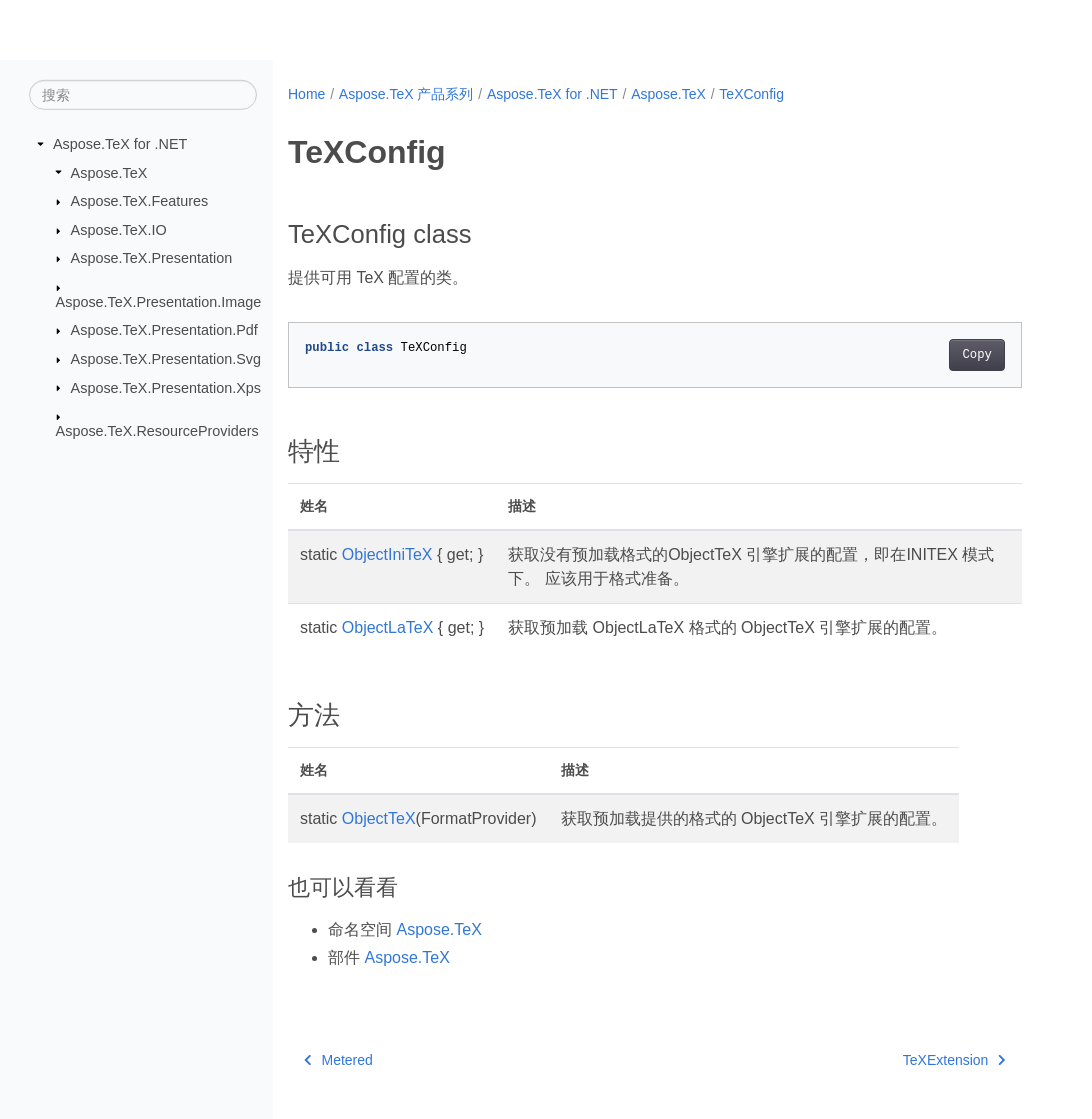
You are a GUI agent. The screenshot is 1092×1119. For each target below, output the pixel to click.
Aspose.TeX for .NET (120, 144)
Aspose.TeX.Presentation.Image (159, 302)
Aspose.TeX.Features (140, 201)
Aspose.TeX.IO (119, 230)
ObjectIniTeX (387, 554)
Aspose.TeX (109, 172)
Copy (976, 355)
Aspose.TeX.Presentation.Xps (166, 387)
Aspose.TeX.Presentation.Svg (166, 359)
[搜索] (143, 95)
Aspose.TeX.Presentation (152, 258)
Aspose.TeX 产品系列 (406, 94)
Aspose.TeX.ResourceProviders (157, 431)
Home (306, 94)
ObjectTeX (379, 818)
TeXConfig (751, 94)
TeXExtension (954, 1060)
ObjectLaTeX (388, 627)
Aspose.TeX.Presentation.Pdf (164, 330)
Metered (338, 1060)
